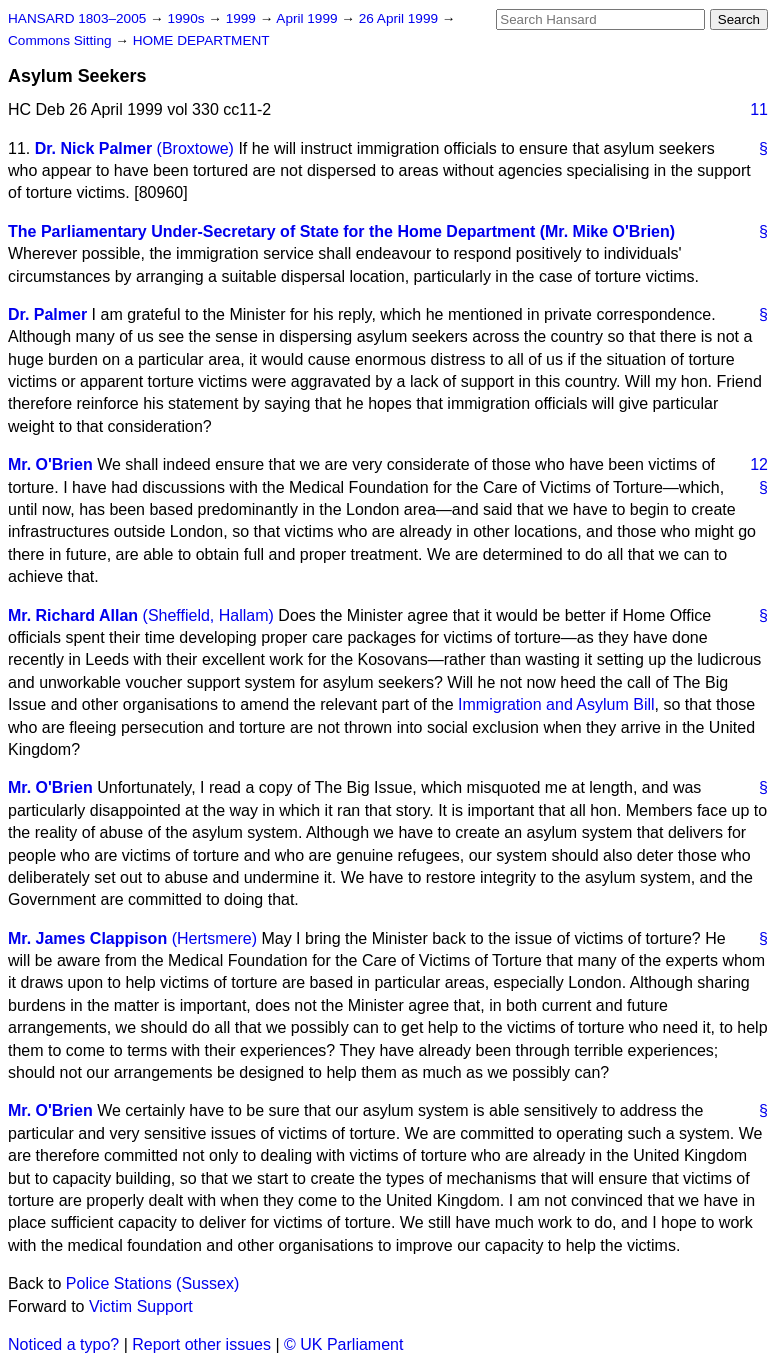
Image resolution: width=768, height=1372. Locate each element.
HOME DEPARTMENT (201, 40)
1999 (243, 18)
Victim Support (141, 1306)
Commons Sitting (61, 40)
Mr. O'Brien (50, 464)
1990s (187, 18)
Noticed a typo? (63, 1344)
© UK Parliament (343, 1344)
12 (759, 464)
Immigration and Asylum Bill (556, 704)
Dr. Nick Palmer (93, 148)
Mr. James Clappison (87, 938)
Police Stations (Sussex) (152, 1283)
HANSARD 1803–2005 (77, 18)
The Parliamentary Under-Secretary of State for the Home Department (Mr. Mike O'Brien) (341, 231)
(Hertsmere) (214, 938)
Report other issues (201, 1344)
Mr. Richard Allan (73, 615)
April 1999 (308, 18)
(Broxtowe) (195, 148)
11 (759, 109)
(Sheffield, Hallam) (208, 615)
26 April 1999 (400, 18)
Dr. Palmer (47, 314)
